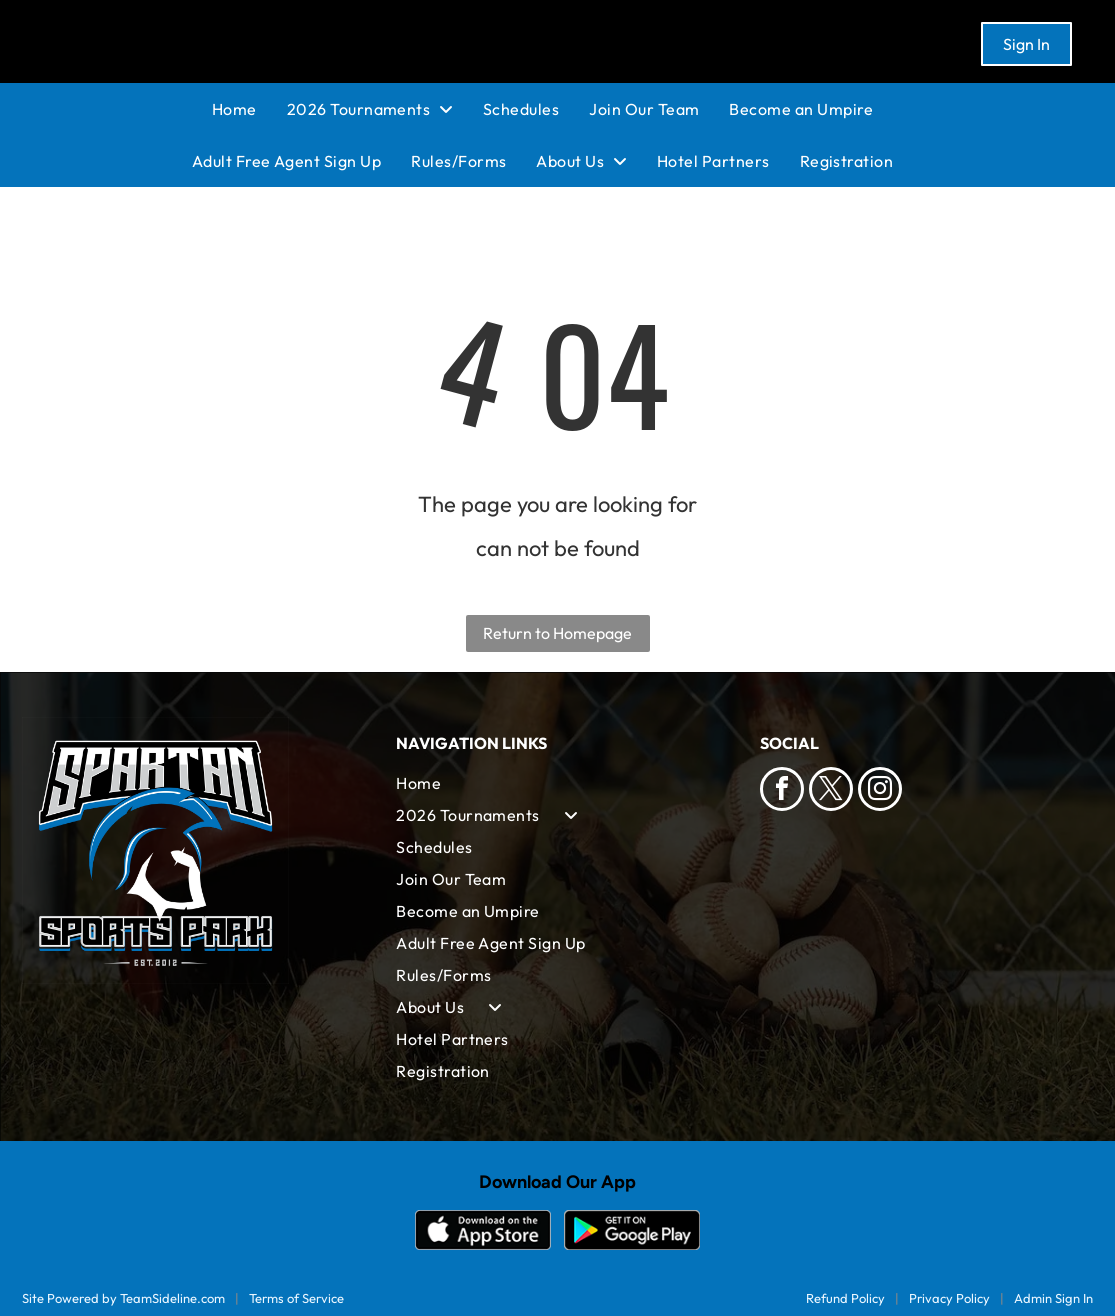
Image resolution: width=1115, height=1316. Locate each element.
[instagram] (880, 791)
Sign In (1026, 44)
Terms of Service (296, 1298)
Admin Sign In (1053, 1298)
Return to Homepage (557, 633)
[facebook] (782, 791)
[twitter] (831, 791)
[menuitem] (249, 109)
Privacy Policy (949, 1298)
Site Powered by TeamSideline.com (123, 1298)
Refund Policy (845, 1298)
